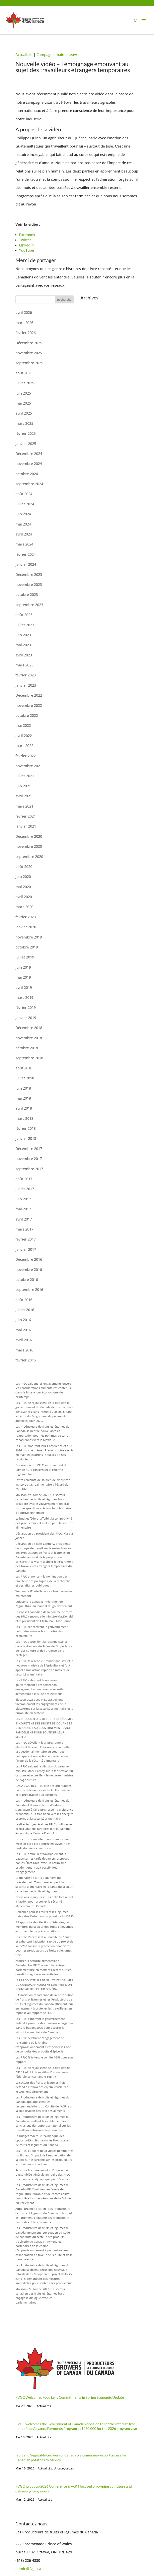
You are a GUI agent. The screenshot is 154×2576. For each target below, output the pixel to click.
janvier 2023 (25, 685)
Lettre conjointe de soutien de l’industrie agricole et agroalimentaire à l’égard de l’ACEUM (42, 1484)
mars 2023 (24, 665)
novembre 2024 (28, 463)
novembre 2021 (28, 765)
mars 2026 (24, 322)
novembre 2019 (28, 937)
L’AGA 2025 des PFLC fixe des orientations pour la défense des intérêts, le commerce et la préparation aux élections (43, 1790)
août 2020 (23, 866)
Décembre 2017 (28, 1148)
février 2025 (25, 433)
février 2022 (25, 755)
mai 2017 (23, 1209)
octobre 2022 (26, 715)
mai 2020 (23, 886)
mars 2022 (24, 745)
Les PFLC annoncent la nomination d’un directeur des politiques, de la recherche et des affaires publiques (42, 1581)
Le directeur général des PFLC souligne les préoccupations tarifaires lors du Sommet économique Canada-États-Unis (43, 1828)
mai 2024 (23, 524)
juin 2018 (23, 1088)
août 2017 (23, 1178)
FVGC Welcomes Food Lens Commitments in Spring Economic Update (69, 2397)
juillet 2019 (24, 957)
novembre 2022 (28, 705)
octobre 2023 (26, 594)
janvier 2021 (25, 826)
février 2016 (25, 1360)
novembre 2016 (28, 1269)
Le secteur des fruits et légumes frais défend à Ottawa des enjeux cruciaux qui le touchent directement (43, 2087)
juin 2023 (23, 634)
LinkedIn (26, 245)
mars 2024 (24, 544)
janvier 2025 (25, 443)
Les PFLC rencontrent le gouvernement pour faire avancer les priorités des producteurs (41, 1631)
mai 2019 (23, 977)
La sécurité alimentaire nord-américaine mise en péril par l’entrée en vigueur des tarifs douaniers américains (42, 1843)
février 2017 (25, 1239)
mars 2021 (24, 806)
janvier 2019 (25, 1017)
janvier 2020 (25, 926)
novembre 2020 (28, 846)
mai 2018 (23, 1098)
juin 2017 (23, 1199)
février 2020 (25, 917)
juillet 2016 (24, 1309)
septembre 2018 (29, 1057)
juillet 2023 (24, 624)
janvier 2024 (25, 564)
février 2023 (25, 675)
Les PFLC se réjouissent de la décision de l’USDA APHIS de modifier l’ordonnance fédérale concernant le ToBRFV (42, 2072)
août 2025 (23, 373)
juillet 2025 (24, 383)
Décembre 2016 (28, 1259)
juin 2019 (23, 967)
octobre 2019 (26, 947)
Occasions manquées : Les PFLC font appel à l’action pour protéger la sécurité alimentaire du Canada (44, 1901)
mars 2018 (24, 1118)
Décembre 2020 (28, 836)
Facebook (27, 234)
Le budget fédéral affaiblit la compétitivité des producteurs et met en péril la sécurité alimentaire (44, 1523)
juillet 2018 (24, 1078)
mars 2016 (24, 1350)
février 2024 (25, 554)
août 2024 (23, 493)
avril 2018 (23, 1108)
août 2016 (23, 1299)
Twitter (25, 239)
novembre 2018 (28, 1037)
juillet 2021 (24, 775)
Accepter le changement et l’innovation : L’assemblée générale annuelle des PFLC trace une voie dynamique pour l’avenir (42, 2174)
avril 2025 (23, 413)
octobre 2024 (26, 473)
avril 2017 (23, 1219)
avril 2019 (23, 987)
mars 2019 (24, 997)
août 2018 (23, 1068)
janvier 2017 (25, 1249)
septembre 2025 (29, 362)
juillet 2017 (24, 1188)
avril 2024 (23, 534)
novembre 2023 (28, 584)
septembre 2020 (29, 856)
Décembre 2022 (28, 695)
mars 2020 (24, 906)
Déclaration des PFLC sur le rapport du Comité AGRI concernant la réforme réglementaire (41, 1469)
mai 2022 (23, 725)
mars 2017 (24, 1229)
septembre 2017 (29, 1168)
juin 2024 (23, 514)
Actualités (23, 54)
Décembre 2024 (28, 453)
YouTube (26, 250)
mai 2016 (23, 1329)
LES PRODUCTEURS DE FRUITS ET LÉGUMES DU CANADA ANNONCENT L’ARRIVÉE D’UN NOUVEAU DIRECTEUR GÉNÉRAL (44, 1984)
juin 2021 (23, 786)
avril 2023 (23, 655)
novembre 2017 (28, 1158)
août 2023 (23, 614)
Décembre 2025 (28, 342)
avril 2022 (23, 735)
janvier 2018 (25, 1138)
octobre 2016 (26, 1279)
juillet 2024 (24, 504)
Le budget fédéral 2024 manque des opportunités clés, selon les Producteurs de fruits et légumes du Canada (42, 2140)
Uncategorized (64, 2468)
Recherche (64, 299)
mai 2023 (23, 644)
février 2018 (25, 1128)
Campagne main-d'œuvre (57, 54)
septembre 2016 (29, 1289)
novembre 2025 (28, 352)
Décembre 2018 (28, 1027)
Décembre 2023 (28, 574)
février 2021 (25, 816)
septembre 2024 (29, 483)
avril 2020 (23, 896)
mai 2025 (23, 403)
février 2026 (25, 332)
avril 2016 (23, 1339)
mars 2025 (24, 423)
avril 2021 (23, 796)
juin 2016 (23, 1319)
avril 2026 (23, 312)
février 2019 (25, 1007)
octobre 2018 (26, 1047)
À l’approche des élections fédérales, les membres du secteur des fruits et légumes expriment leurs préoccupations (44, 1926)
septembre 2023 (29, 604)
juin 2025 (23, 393)
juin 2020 (23, 876)
